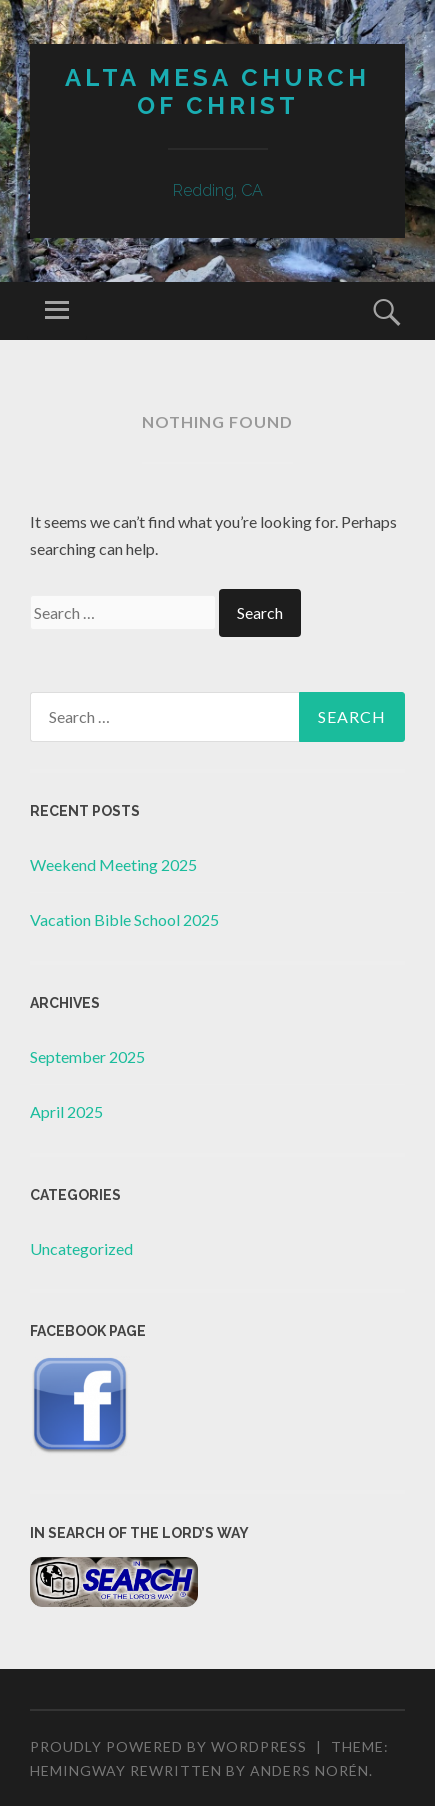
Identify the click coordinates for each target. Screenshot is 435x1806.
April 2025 (66, 1111)
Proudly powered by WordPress (168, 1746)
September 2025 (87, 1056)
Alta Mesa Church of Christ (217, 92)
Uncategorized (81, 1248)
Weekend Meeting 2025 (113, 864)
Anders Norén (309, 1770)
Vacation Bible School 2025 (124, 919)
